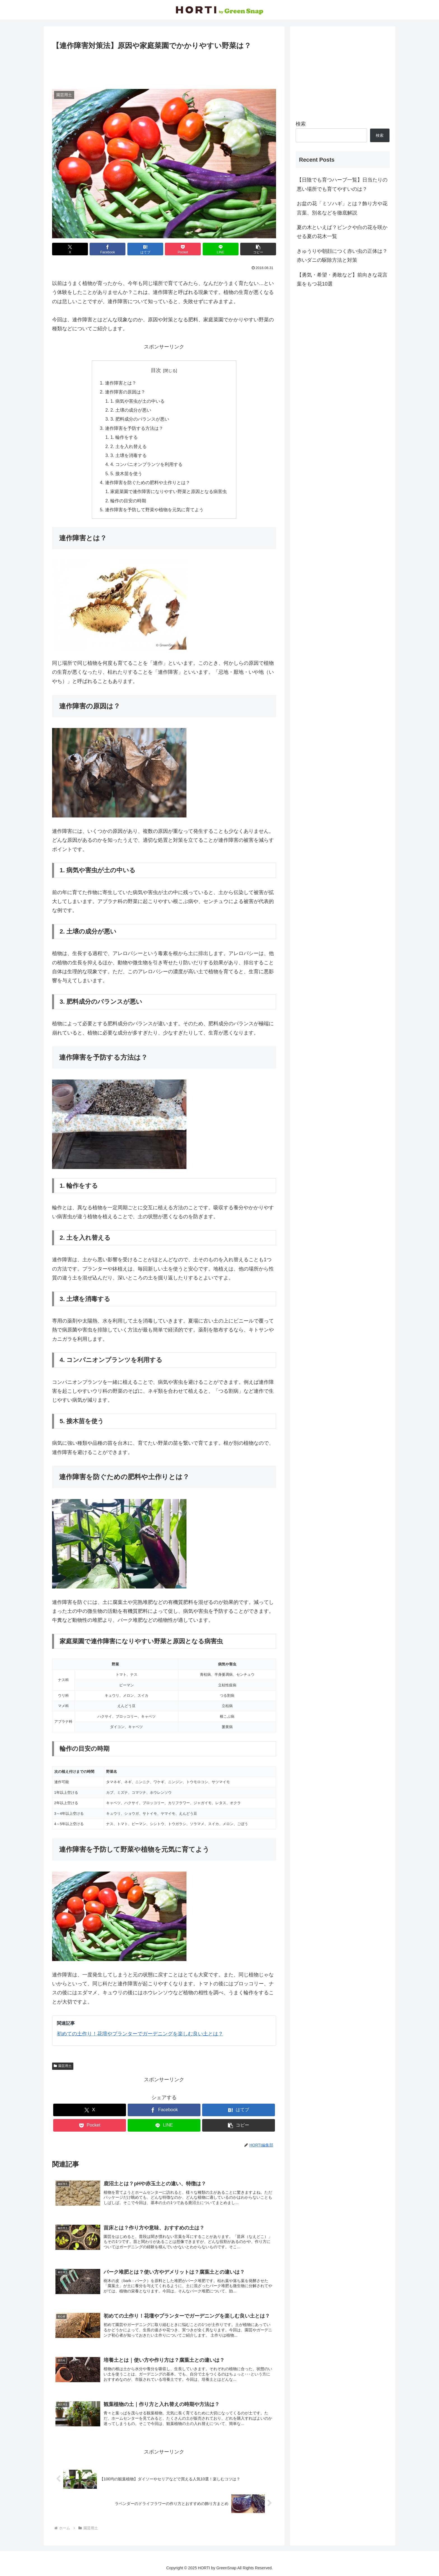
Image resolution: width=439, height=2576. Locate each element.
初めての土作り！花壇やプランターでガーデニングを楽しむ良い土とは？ (140, 2034)
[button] (258, 249)
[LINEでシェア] (221, 249)
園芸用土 (63, 2066)
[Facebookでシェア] (107, 249)
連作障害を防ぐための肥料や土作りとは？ (147, 482)
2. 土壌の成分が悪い (130, 410)
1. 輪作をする (124, 437)
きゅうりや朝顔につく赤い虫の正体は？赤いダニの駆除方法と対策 (342, 255)
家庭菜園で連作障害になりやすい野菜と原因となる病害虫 (168, 491)
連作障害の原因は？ (125, 391)
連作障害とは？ (120, 382)
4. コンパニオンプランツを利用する (146, 464)
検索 (301, 124)
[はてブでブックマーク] (145, 249)
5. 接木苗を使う (126, 473)
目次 (156, 370)
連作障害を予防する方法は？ (134, 428)
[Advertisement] (164, 67)
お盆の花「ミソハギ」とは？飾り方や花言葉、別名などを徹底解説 (342, 208)
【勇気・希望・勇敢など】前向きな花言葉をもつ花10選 (342, 279)
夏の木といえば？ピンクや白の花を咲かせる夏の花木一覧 (342, 232)
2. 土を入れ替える (128, 446)
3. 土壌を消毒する (128, 455)
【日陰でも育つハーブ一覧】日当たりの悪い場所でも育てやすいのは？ (342, 184)
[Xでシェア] (70, 249)
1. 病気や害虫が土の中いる (137, 401)
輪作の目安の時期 (128, 500)
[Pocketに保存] (183, 249)
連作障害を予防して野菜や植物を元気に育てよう (154, 509)
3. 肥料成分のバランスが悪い (139, 418)
